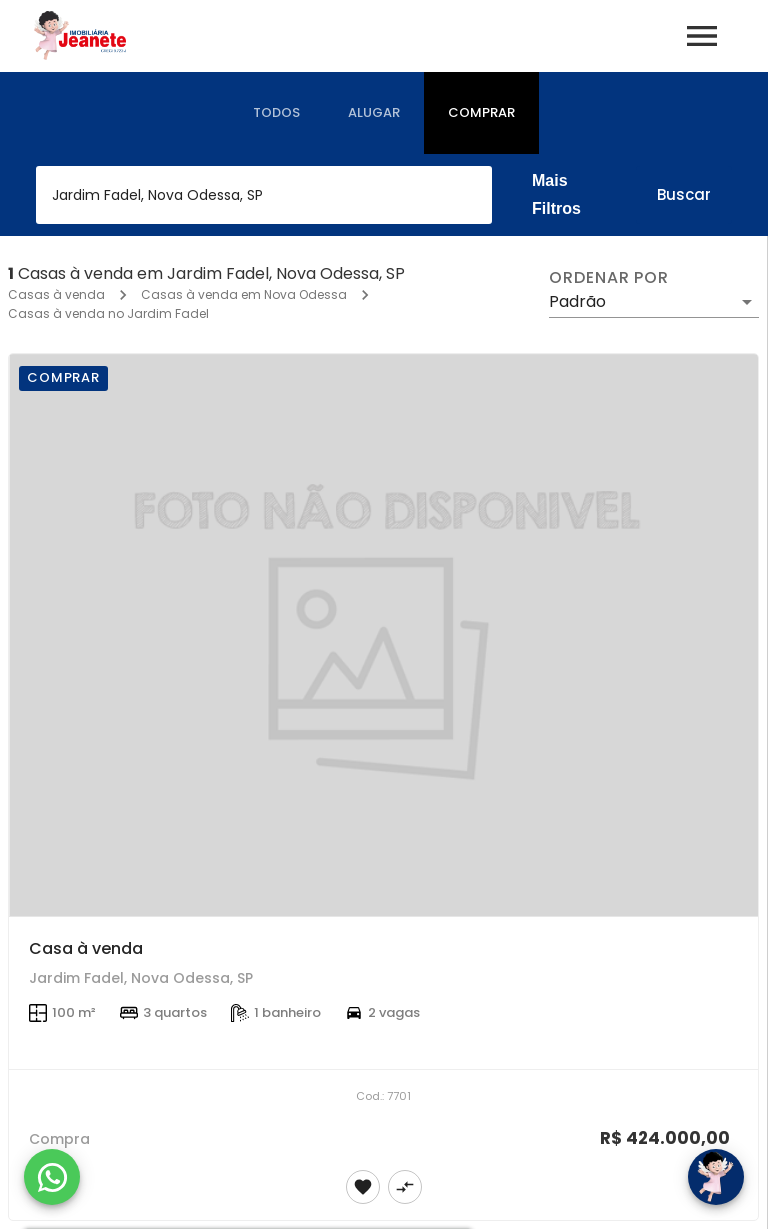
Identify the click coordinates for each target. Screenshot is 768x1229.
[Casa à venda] (383, 635)
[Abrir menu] (702, 36)
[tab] (276, 113)
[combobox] (264, 195)
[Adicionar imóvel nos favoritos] (363, 1187)
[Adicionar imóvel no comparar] (405, 1187)
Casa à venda (86, 948)
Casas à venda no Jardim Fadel (108, 313)
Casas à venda (56, 294)
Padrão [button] (577, 301)
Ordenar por (609, 278)
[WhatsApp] (52, 1177)
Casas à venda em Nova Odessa (244, 294)
